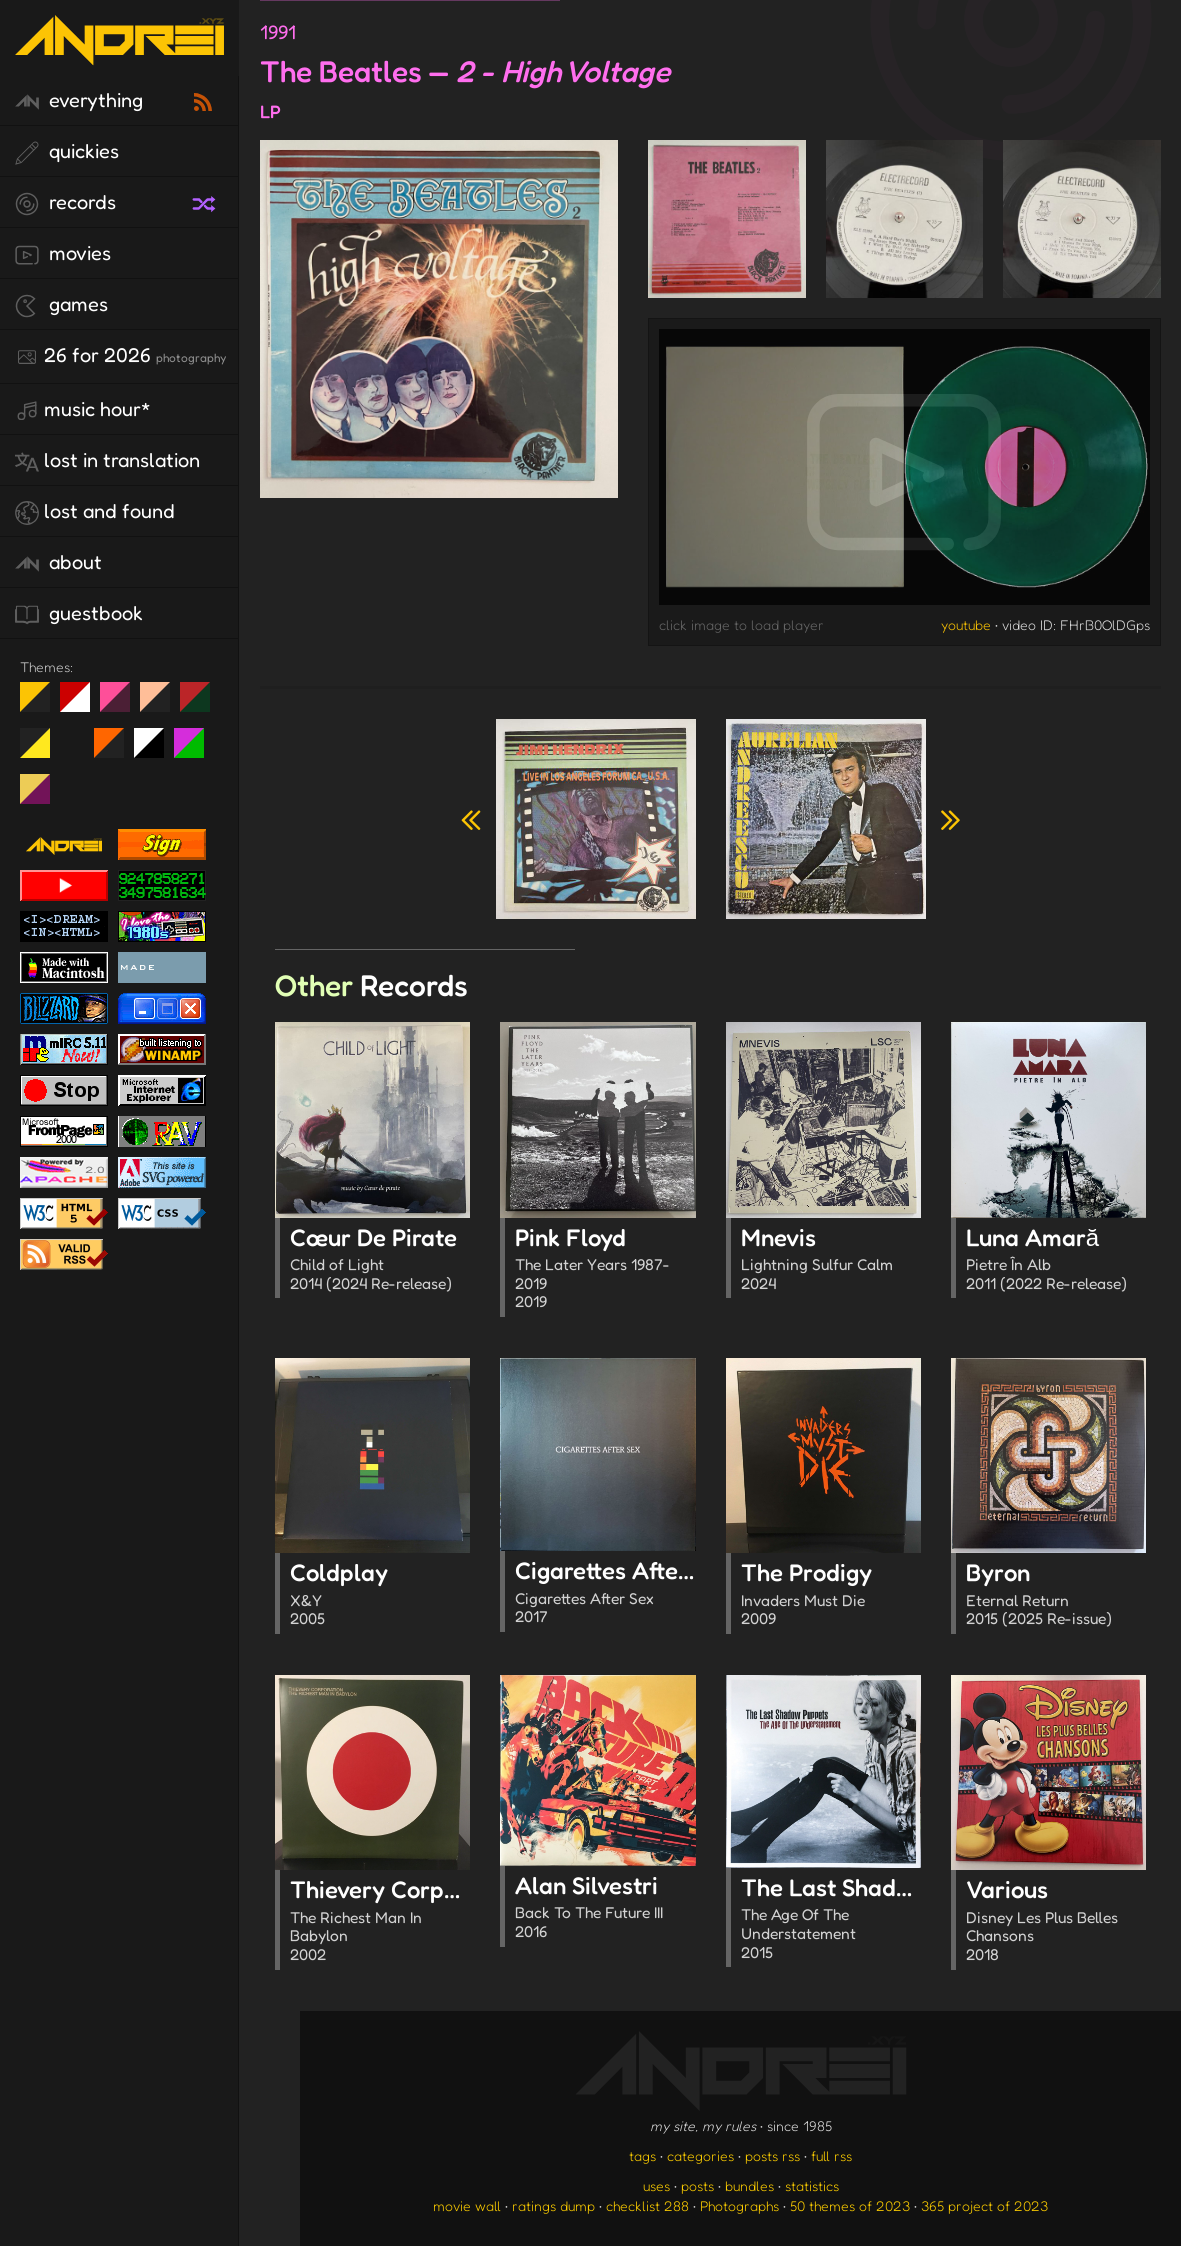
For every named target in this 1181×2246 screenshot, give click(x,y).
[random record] (206, 201)
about (58, 563)
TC (42, 797)
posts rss (772, 2155)
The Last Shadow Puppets (881, 1920)
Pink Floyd (605, 1270)
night (42, 705)
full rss (831, 2155)
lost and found (95, 512)
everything (79, 101)
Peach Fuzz (162, 705)
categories (700, 2155)
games (61, 305)
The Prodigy (831, 1596)
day (82, 705)
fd (121, 705)
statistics (812, 2185)
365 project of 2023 (984, 2205)
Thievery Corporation (405, 1922)
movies (63, 254)
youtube (966, 624)
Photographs (739, 2205)
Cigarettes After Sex (623, 1594)
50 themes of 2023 (850, 2205)
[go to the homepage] (119, 52)
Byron (1056, 1596)
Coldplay (380, 1596)
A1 (196, 751)
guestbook (79, 614)
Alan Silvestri (605, 1909)
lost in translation (107, 461)
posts (697, 2185)
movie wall (467, 2205)
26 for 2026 (120, 356)
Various (1056, 1922)
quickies (67, 152)
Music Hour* (83, 410)
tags (642, 2155)
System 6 (156, 751)
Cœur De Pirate (380, 1261)
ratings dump (553, 2205)
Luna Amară (1056, 1261)
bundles (749, 2185)
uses (656, 2185)
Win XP (75, 743)
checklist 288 (647, 2205)
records (65, 203)
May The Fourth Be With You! (42, 751)
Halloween (116, 751)
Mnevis (831, 1261)
